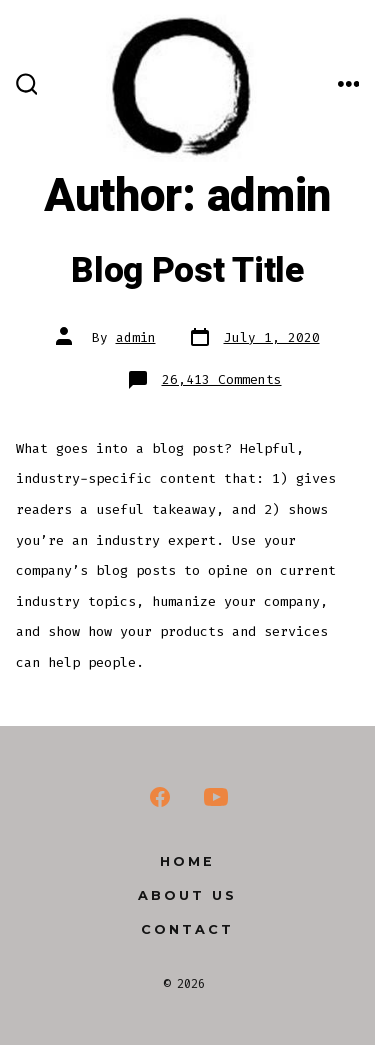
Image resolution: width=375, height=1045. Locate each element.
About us (187, 895)
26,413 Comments (222, 379)
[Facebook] (160, 797)
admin (136, 337)
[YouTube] (216, 797)
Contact (187, 929)
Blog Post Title (187, 271)
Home (187, 861)
